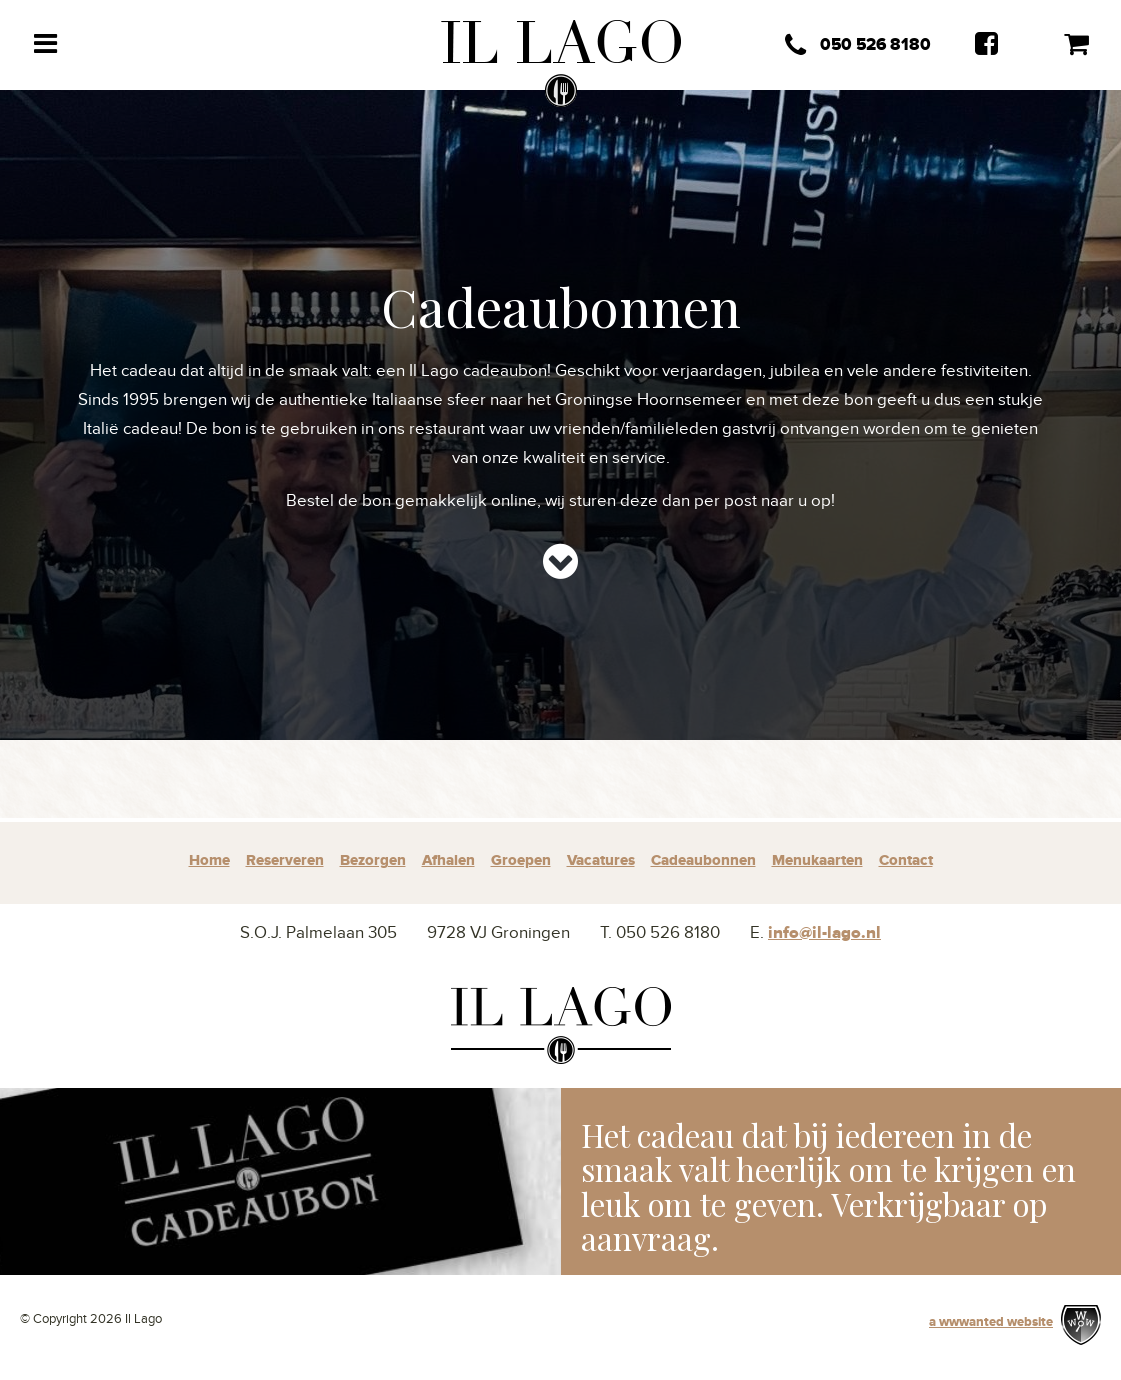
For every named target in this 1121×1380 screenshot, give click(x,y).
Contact (906, 860)
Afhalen (448, 860)
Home (209, 860)
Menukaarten (817, 860)
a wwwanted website (991, 1322)
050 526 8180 (858, 45)
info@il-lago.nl (824, 933)
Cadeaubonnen (703, 860)
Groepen (521, 860)
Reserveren (285, 860)
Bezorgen (373, 860)
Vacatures (601, 860)
